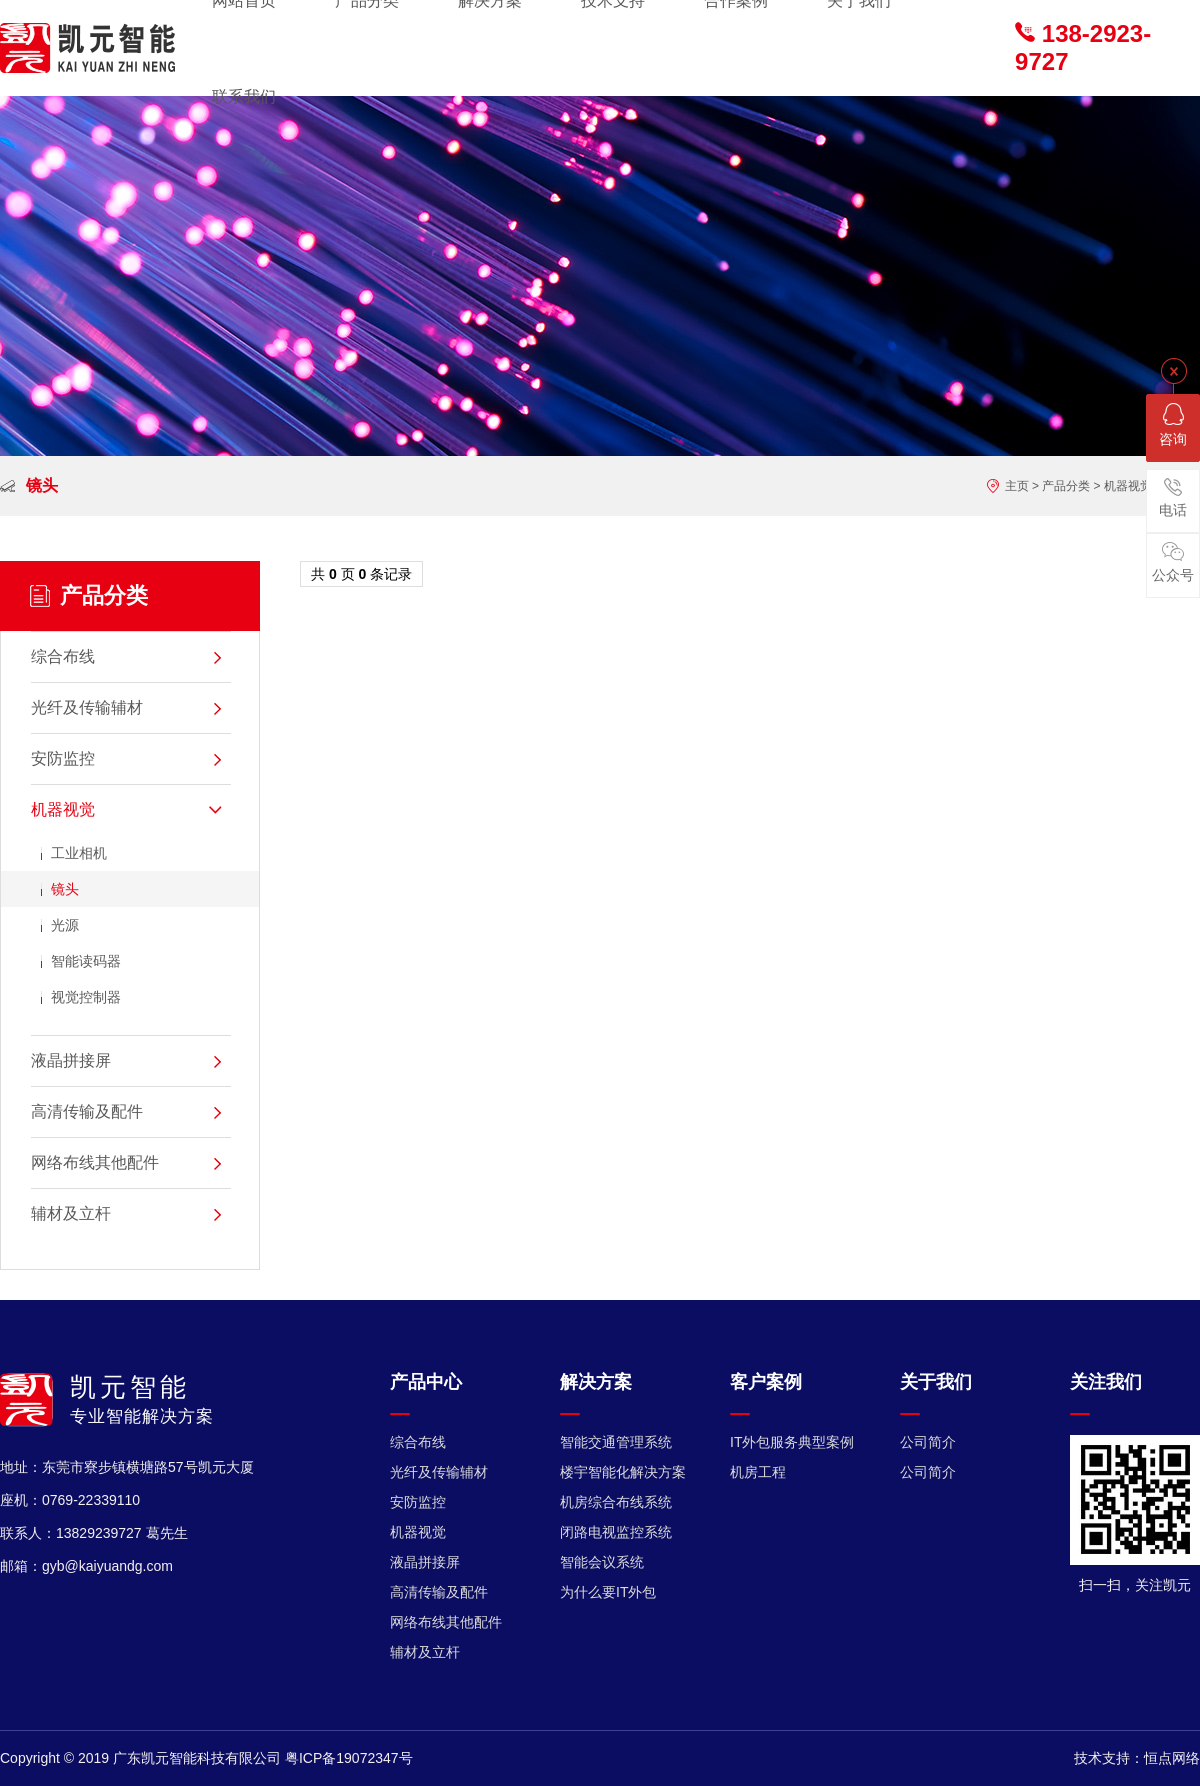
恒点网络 (1172, 1758)
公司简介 (928, 1442)
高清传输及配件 (439, 1592)
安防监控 (418, 1502)
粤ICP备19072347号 (349, 1758)
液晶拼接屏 (425, 1562)
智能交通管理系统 (616, 1442)
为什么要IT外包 (608, 1592)
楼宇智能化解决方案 (623, 1472)
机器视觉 (1128, 486)
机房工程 (758, 1472)
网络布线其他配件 (446, 1622)
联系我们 (244, 96)
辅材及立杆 (425, 1652)
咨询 (1173, 425)
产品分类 (1066, 486)
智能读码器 (86, 961)
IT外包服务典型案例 (792, 1442)
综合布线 (418, 1442)
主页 (1017, 486)
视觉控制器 (86, 997)
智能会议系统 (602, 1562)
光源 (65, 925)
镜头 (65, 889)
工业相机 (79, 853)
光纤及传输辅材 (439, 1472)
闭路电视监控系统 (616, 1532)
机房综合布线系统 (616, 1502)
